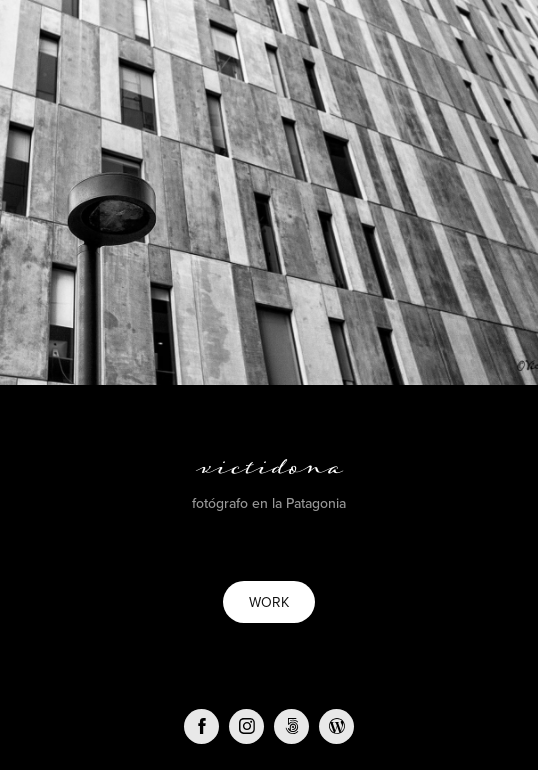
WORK (269, 602)
